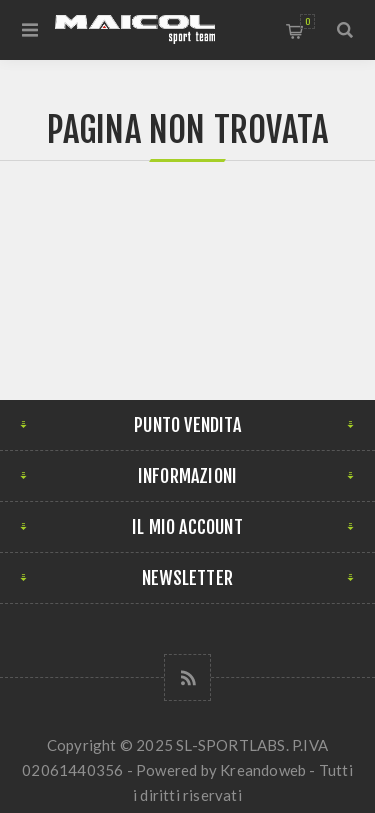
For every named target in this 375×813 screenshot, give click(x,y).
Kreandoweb (263, 770)
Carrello (307, 21)
